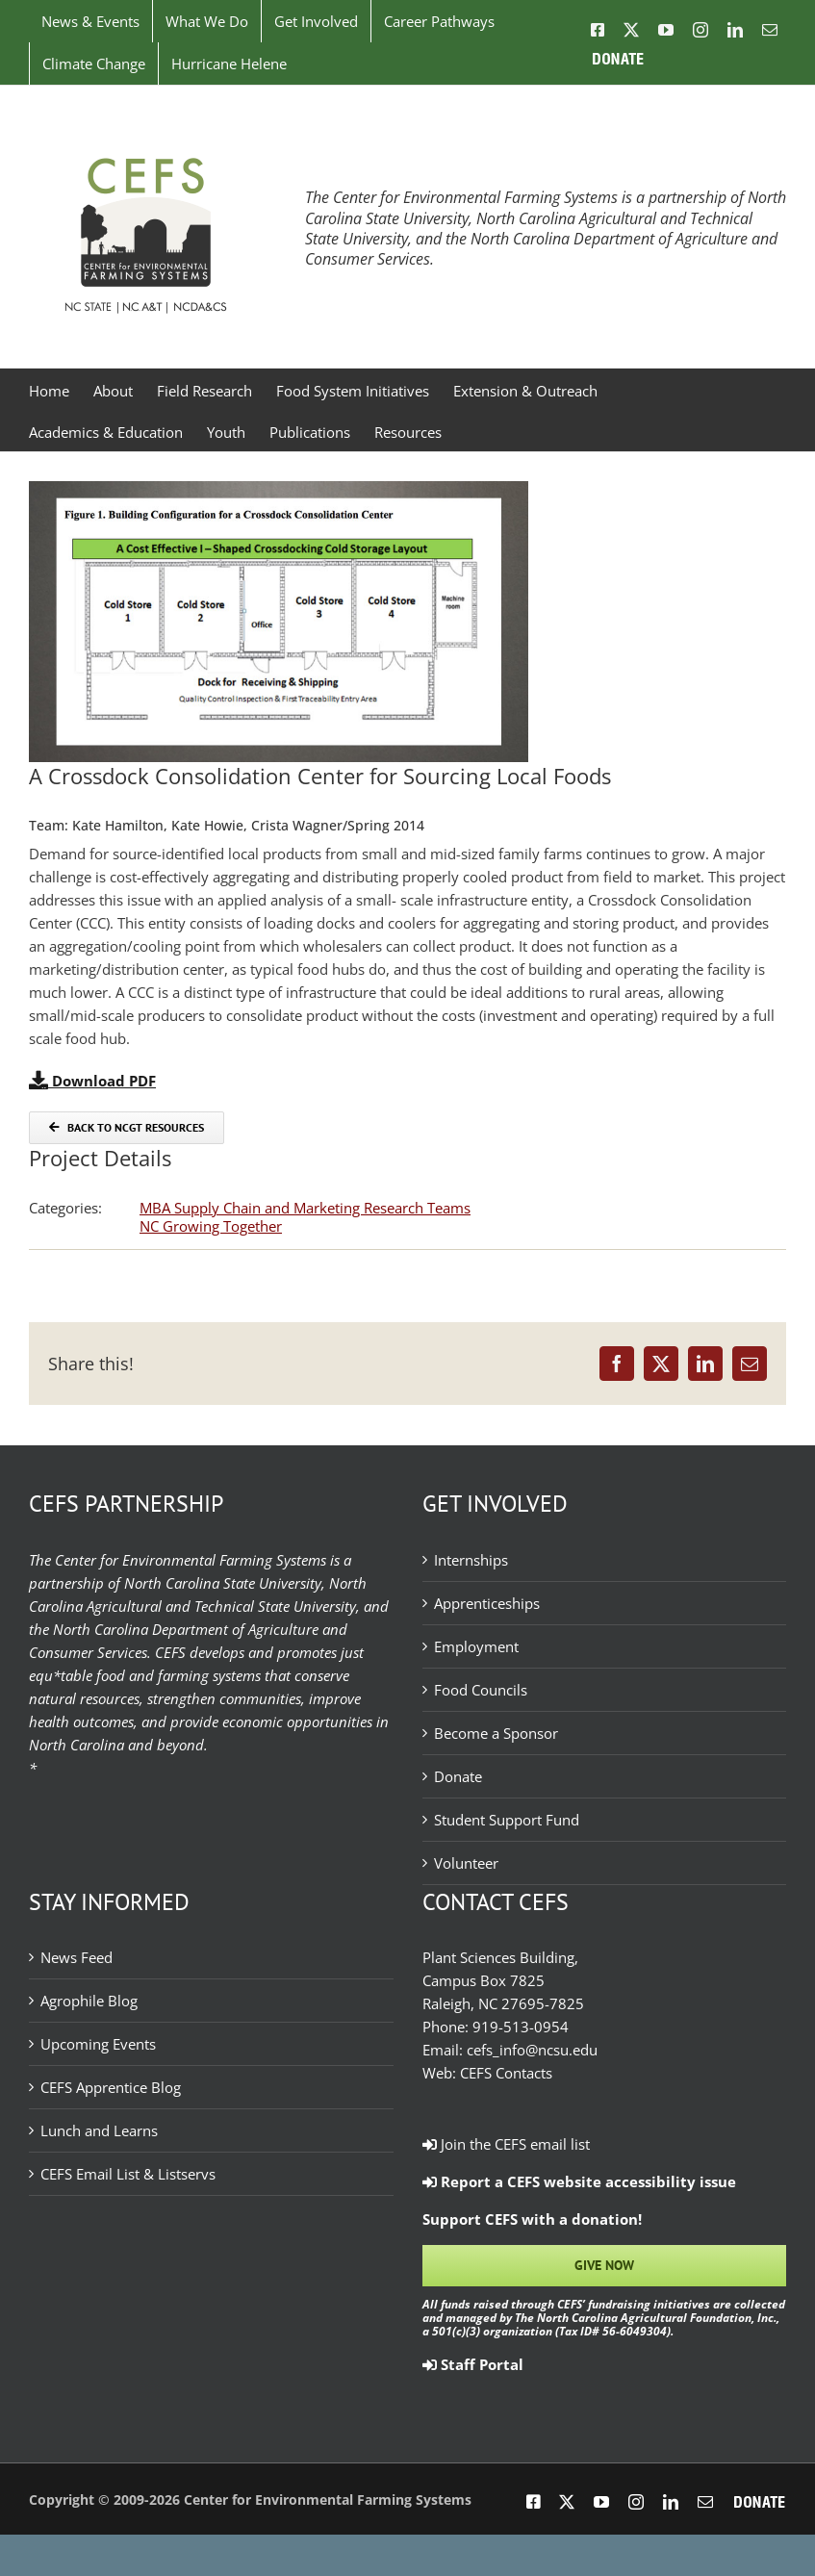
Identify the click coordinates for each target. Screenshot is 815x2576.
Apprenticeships (487, 1603)
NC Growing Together (211, 1226)
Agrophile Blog (89, 2000)
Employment (476, 1646)
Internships (471, 1559)
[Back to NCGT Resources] (126, 1127)
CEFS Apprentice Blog (110, 2087)
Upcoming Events (98, 2043)
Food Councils (480, 1689)
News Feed (76, 1957)
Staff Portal (472, 2364)
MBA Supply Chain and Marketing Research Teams (305, 1207)
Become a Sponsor (496, 1733)
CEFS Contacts (506, 2072)
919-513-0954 (520, 2026)
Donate (458, 1776)
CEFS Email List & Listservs (128, 2173)
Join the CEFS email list (506, 2144)
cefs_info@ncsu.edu (532, 2049)
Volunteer (466, 1863)
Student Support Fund (506, 1819)
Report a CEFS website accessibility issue (579, 2181)
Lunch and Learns (99, 2130)
